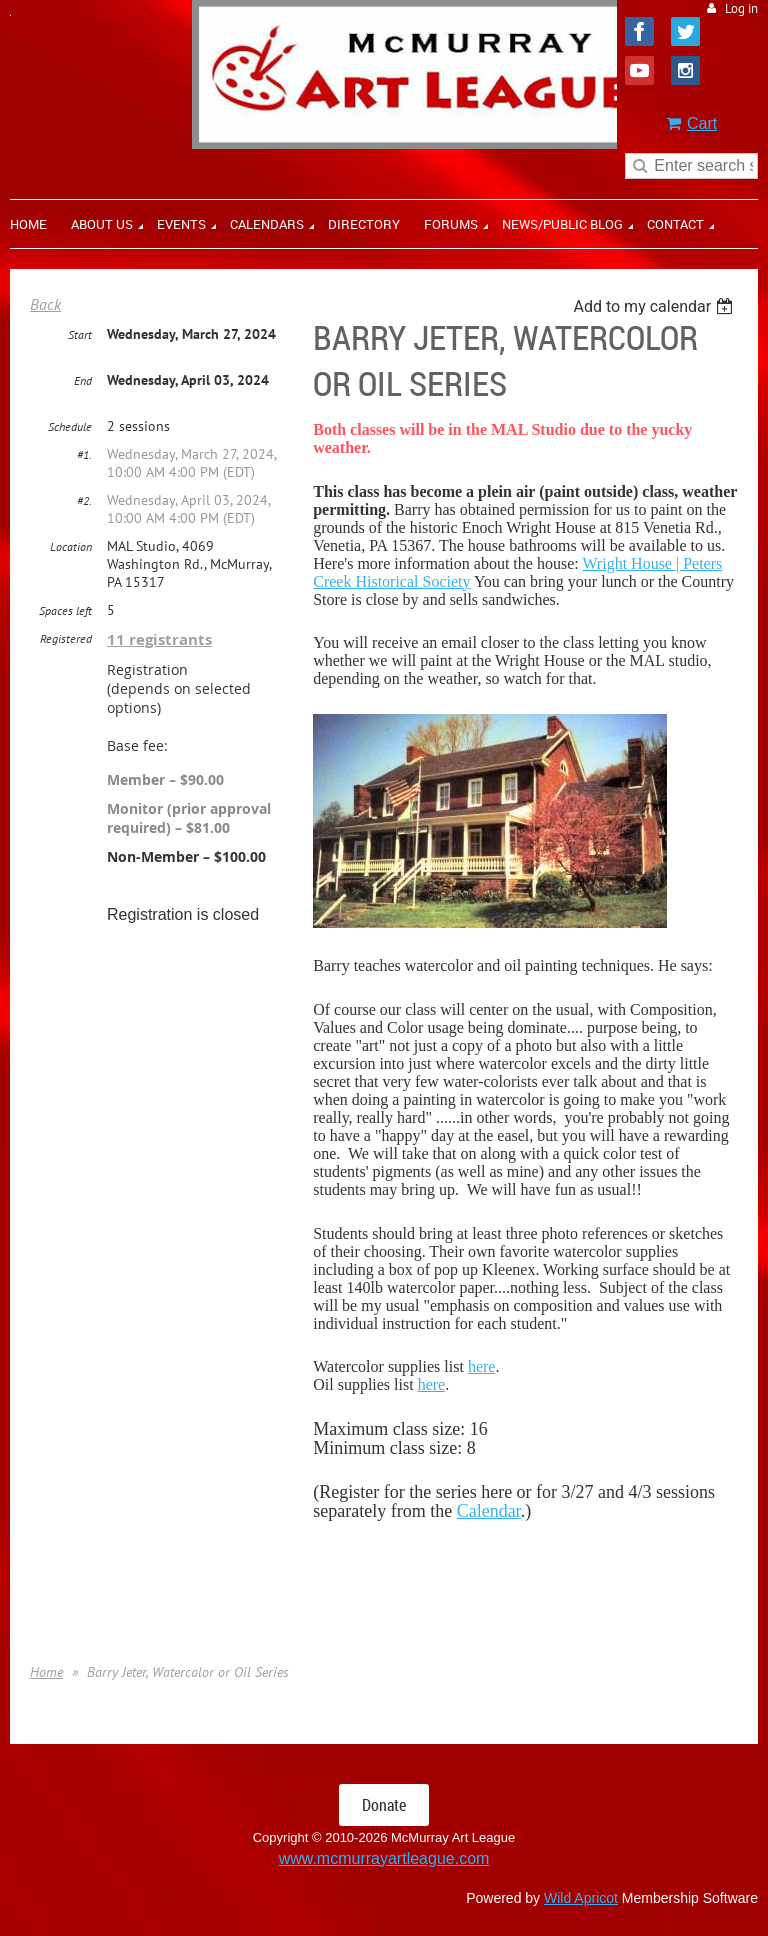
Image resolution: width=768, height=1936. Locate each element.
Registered (66, 638)
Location (71, 546)
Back (45, 304)
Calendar (489, 1511)
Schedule (70, 426)
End (83, 380)
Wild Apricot (581, 1898)
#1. (84, 454)
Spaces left (65, 610)
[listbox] (655, 306)
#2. (84, 500)
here (482, 1366)
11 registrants (159, 639)
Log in (741, 8)
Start (80, 334)
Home (46, 1672)
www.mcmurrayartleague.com (384, 1858)
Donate (384, 1805)
